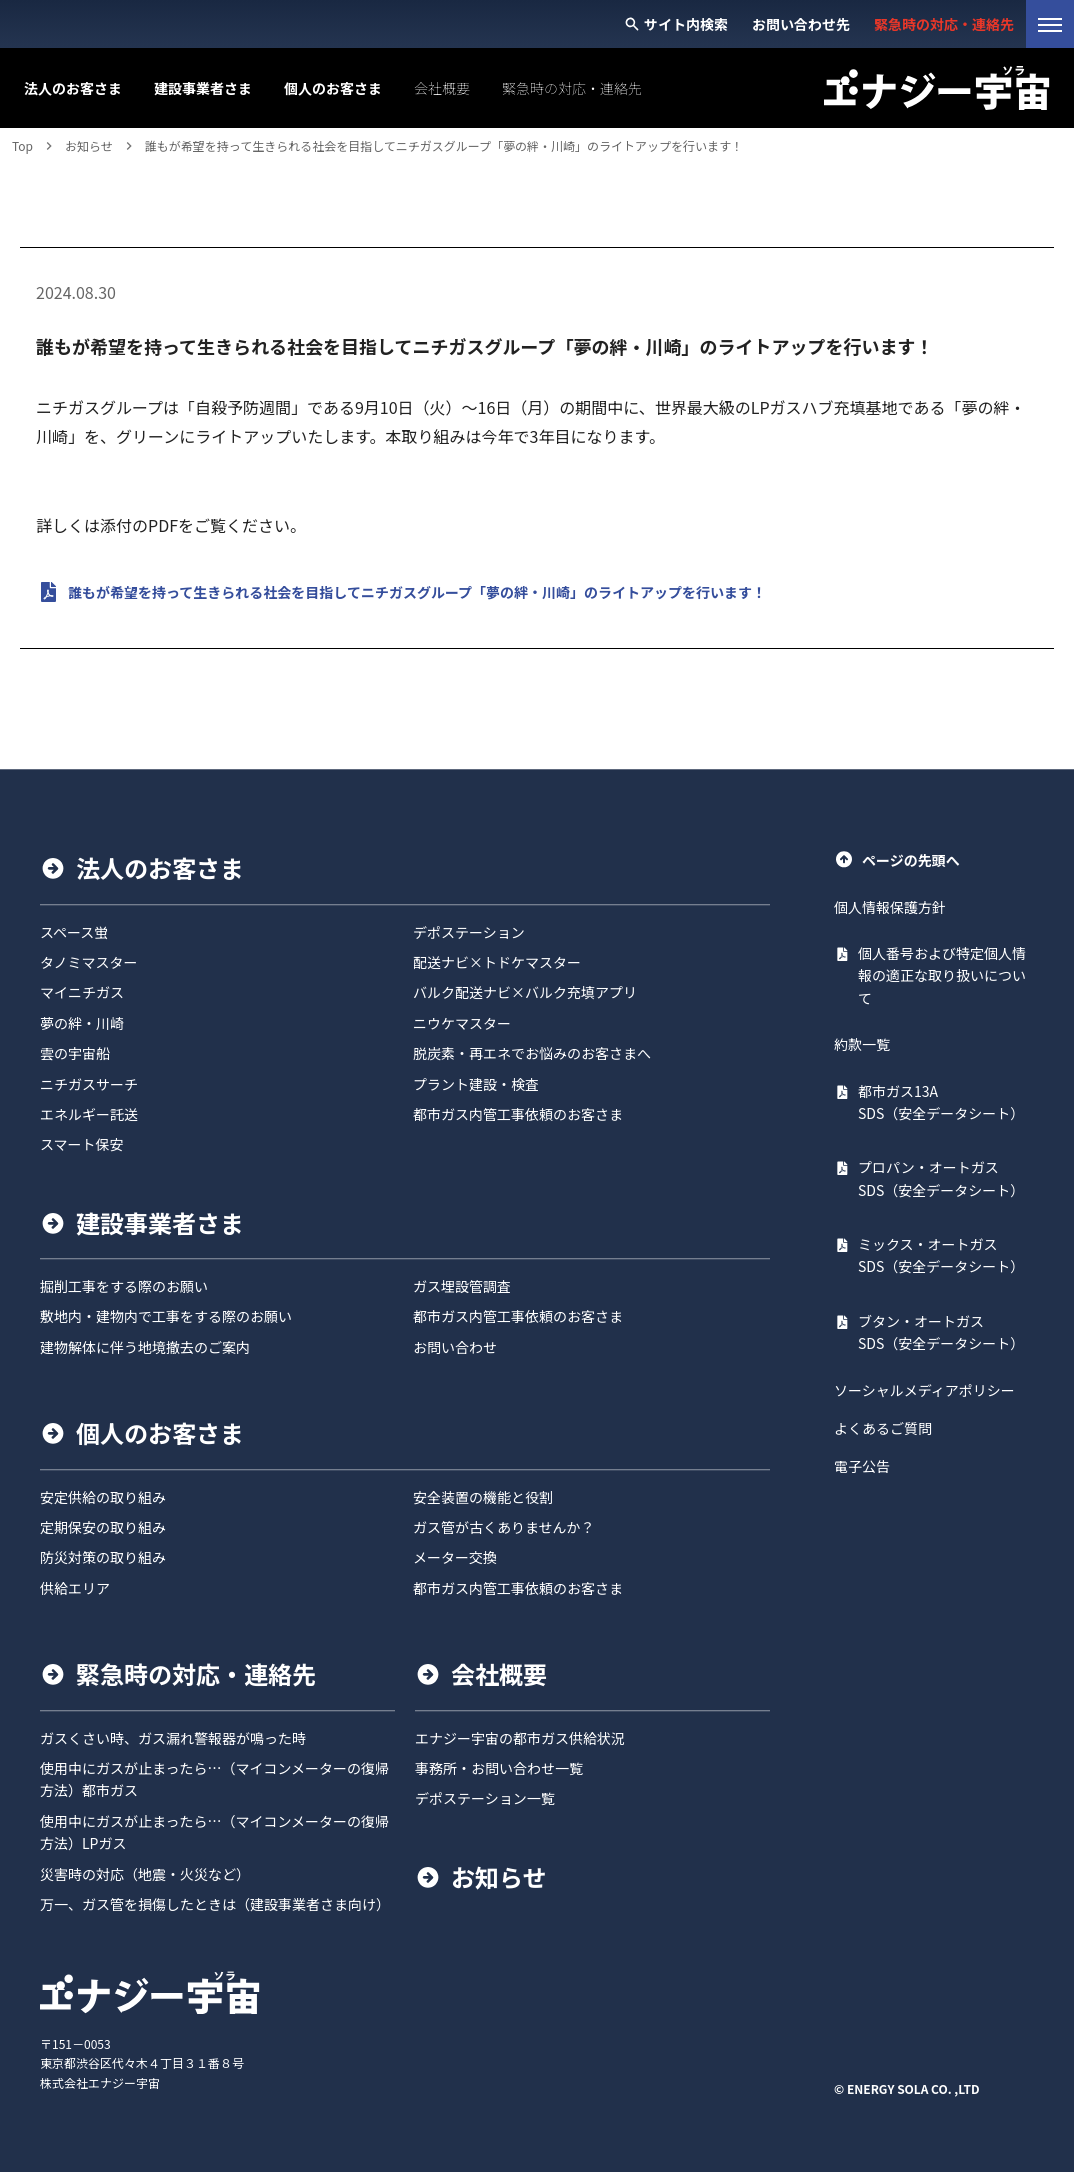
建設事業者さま (160, 1222)
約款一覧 (862, 1044)
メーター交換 (455, 1558)
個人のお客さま (160, 1433)
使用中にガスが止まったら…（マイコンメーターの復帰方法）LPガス (214, 1832)
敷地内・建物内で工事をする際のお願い (166, 1317)
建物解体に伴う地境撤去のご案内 (145, 1347)
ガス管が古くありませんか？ (504, 1527)
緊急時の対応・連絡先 (196, 1673)
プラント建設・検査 (476, 1084)
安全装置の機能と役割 (483, 1497)
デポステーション (469, 932)
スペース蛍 (74, 932)
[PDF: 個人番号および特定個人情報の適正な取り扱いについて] (934, 975)
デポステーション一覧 (485, 1799)
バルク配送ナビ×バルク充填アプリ (525, 993)
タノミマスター (89, 962)
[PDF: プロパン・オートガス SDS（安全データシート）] (934, 1179)
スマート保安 (82, 1145)
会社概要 (499, 1673)
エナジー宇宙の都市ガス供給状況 (520, 1738)
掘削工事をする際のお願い (124, 1286)
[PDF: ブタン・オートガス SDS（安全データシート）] (934, 1332)
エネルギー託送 (89, 1114)
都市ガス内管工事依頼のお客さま (518, 1114)
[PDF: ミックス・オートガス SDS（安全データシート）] (934, 1255)
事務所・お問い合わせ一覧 (499, 1768)
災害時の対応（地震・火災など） (145, 1874)
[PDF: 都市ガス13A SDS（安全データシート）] (934, 1102)
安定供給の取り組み (103, 1497)
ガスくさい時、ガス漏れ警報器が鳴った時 (173, 1738)
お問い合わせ (455, 1347)
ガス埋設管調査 (462, 1286)
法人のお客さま (160, 867)
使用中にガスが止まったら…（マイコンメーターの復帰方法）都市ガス (214, 1779)
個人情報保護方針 (890, 907)
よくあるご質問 (883, 1428)
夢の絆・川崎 (82, 1023)
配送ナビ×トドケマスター (497, 962)
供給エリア (75, 1588)
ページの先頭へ (897, 859)
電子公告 (862, 1467)
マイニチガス (82, 993)
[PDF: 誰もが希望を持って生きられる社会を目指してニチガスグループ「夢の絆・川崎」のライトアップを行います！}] (537, 592)
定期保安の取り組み (103, 1527)
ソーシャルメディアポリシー (924, 1390)
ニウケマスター (462, 1023)
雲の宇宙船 (75, 1053)
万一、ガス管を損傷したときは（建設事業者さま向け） (215, 1904)
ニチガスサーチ (89, 1084)
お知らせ (499, 1876)
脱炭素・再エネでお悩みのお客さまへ (532, 1053)
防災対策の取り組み (103, 1558)
